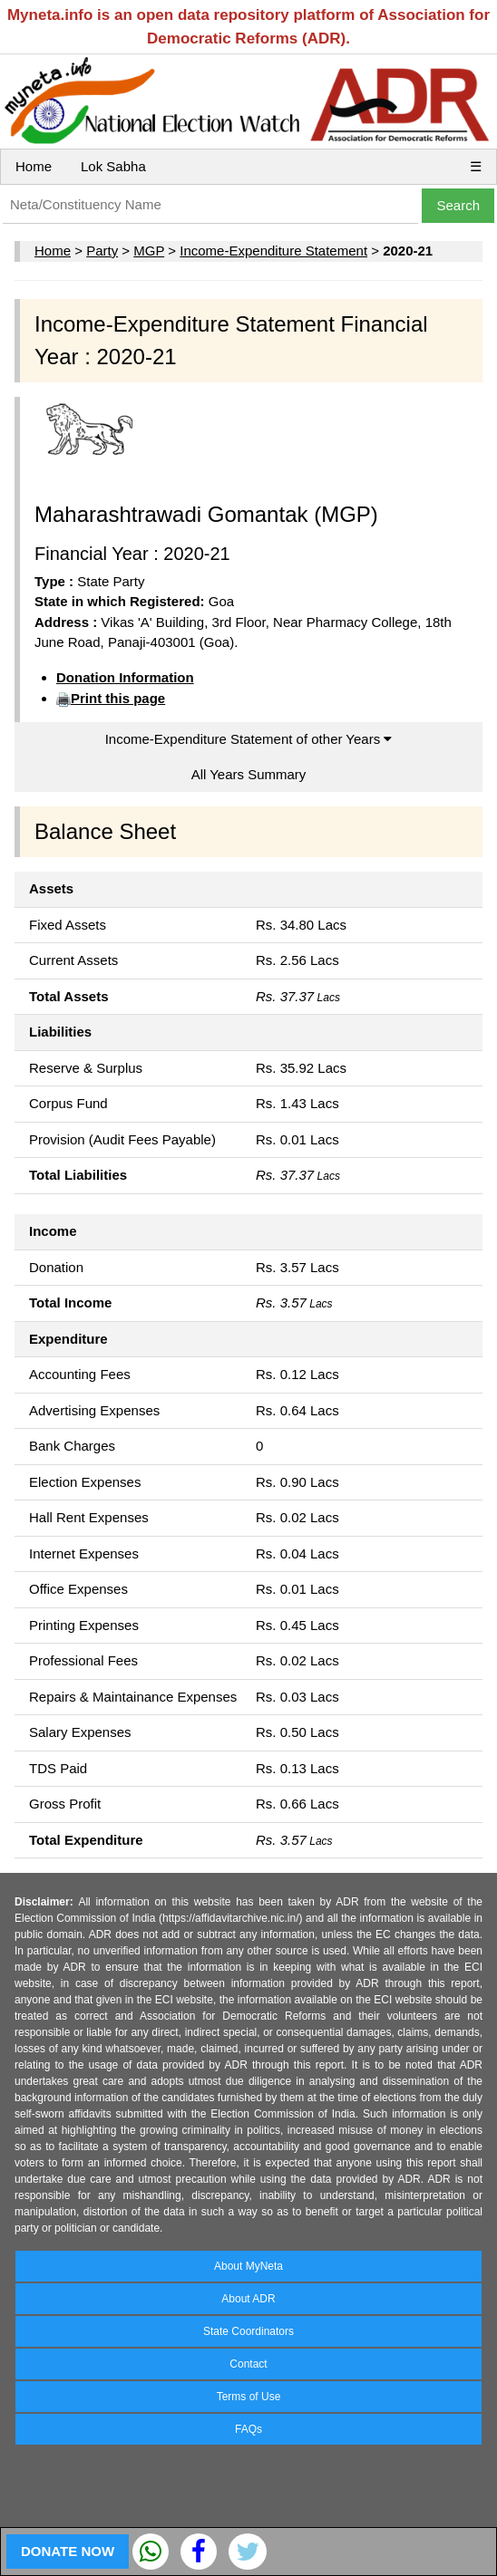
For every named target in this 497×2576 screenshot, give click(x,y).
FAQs (248, 2429)
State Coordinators (248, 2331)
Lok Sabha (113, 166)
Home (33, 166)
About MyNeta (248, 2266)
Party (102, 250)
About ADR (248, 2298)
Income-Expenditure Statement (273, 250)
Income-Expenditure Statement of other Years (249, 739)
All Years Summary (249, 774)
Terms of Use (249, 2396)
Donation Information (125, 677)
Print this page (118, 698)
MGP (148, 250)
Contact (248, 2364)
